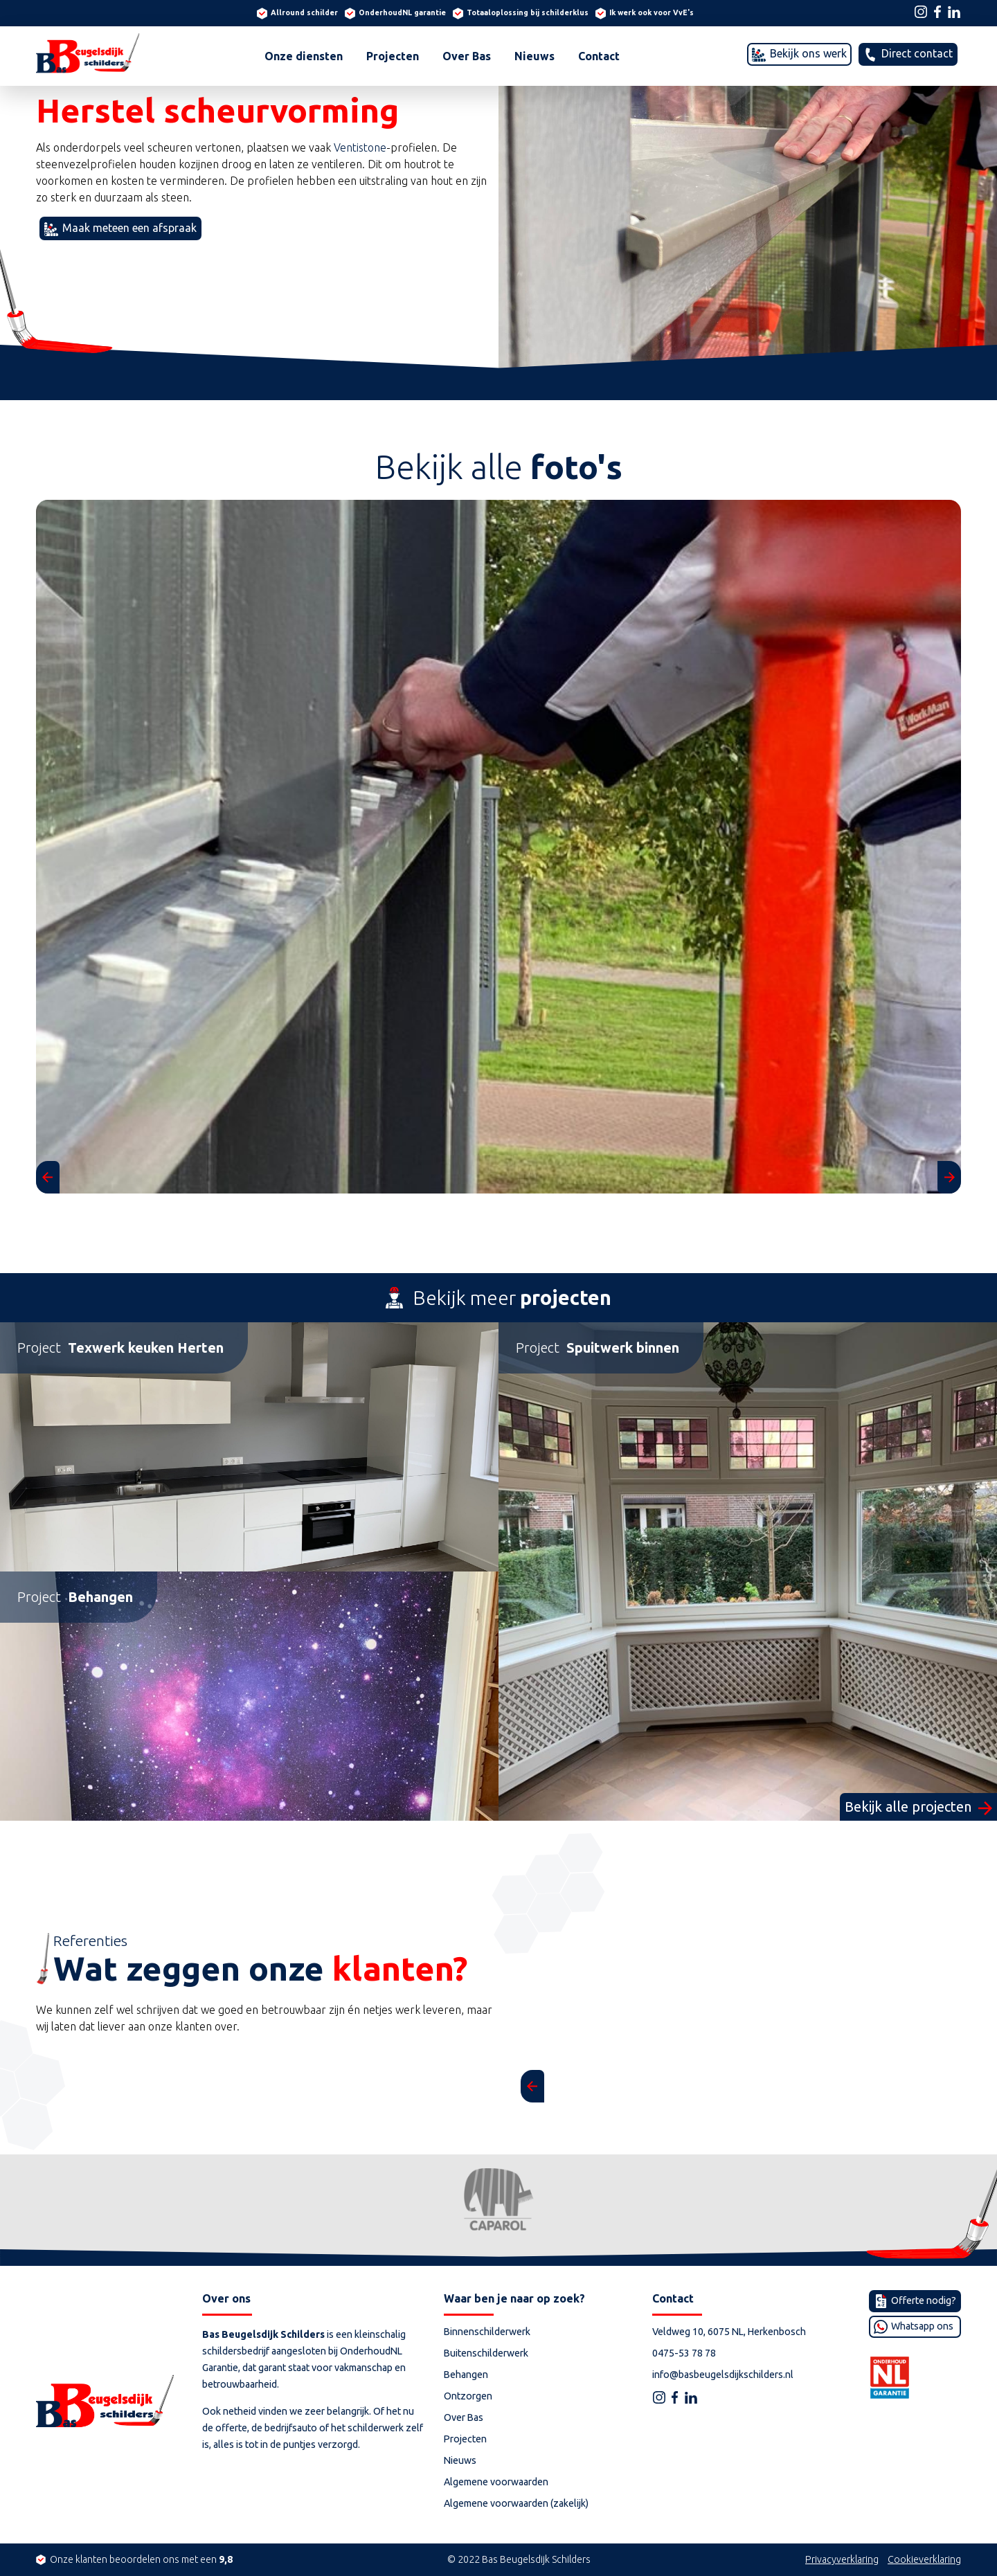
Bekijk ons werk (807, 53)
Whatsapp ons (921, 2326)
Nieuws (534, 56)
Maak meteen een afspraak (128, 228)
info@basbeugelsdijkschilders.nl (722, 2374)
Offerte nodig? (922, 2300)
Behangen (466, 2374)
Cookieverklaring (924, 2559)
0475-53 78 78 (684, 2353)
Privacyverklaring (842, 2559)
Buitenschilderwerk (486, 2353)
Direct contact (916, 53)
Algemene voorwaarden (496, 2481)
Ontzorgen (468, 2396)
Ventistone (360, 147)
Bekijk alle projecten (910, 1806)
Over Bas (466, 56)
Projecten (392, 56)
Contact (599, 56)
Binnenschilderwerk (487, 2331)
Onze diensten (303, 56)
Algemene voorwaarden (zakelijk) (516, 2503)
